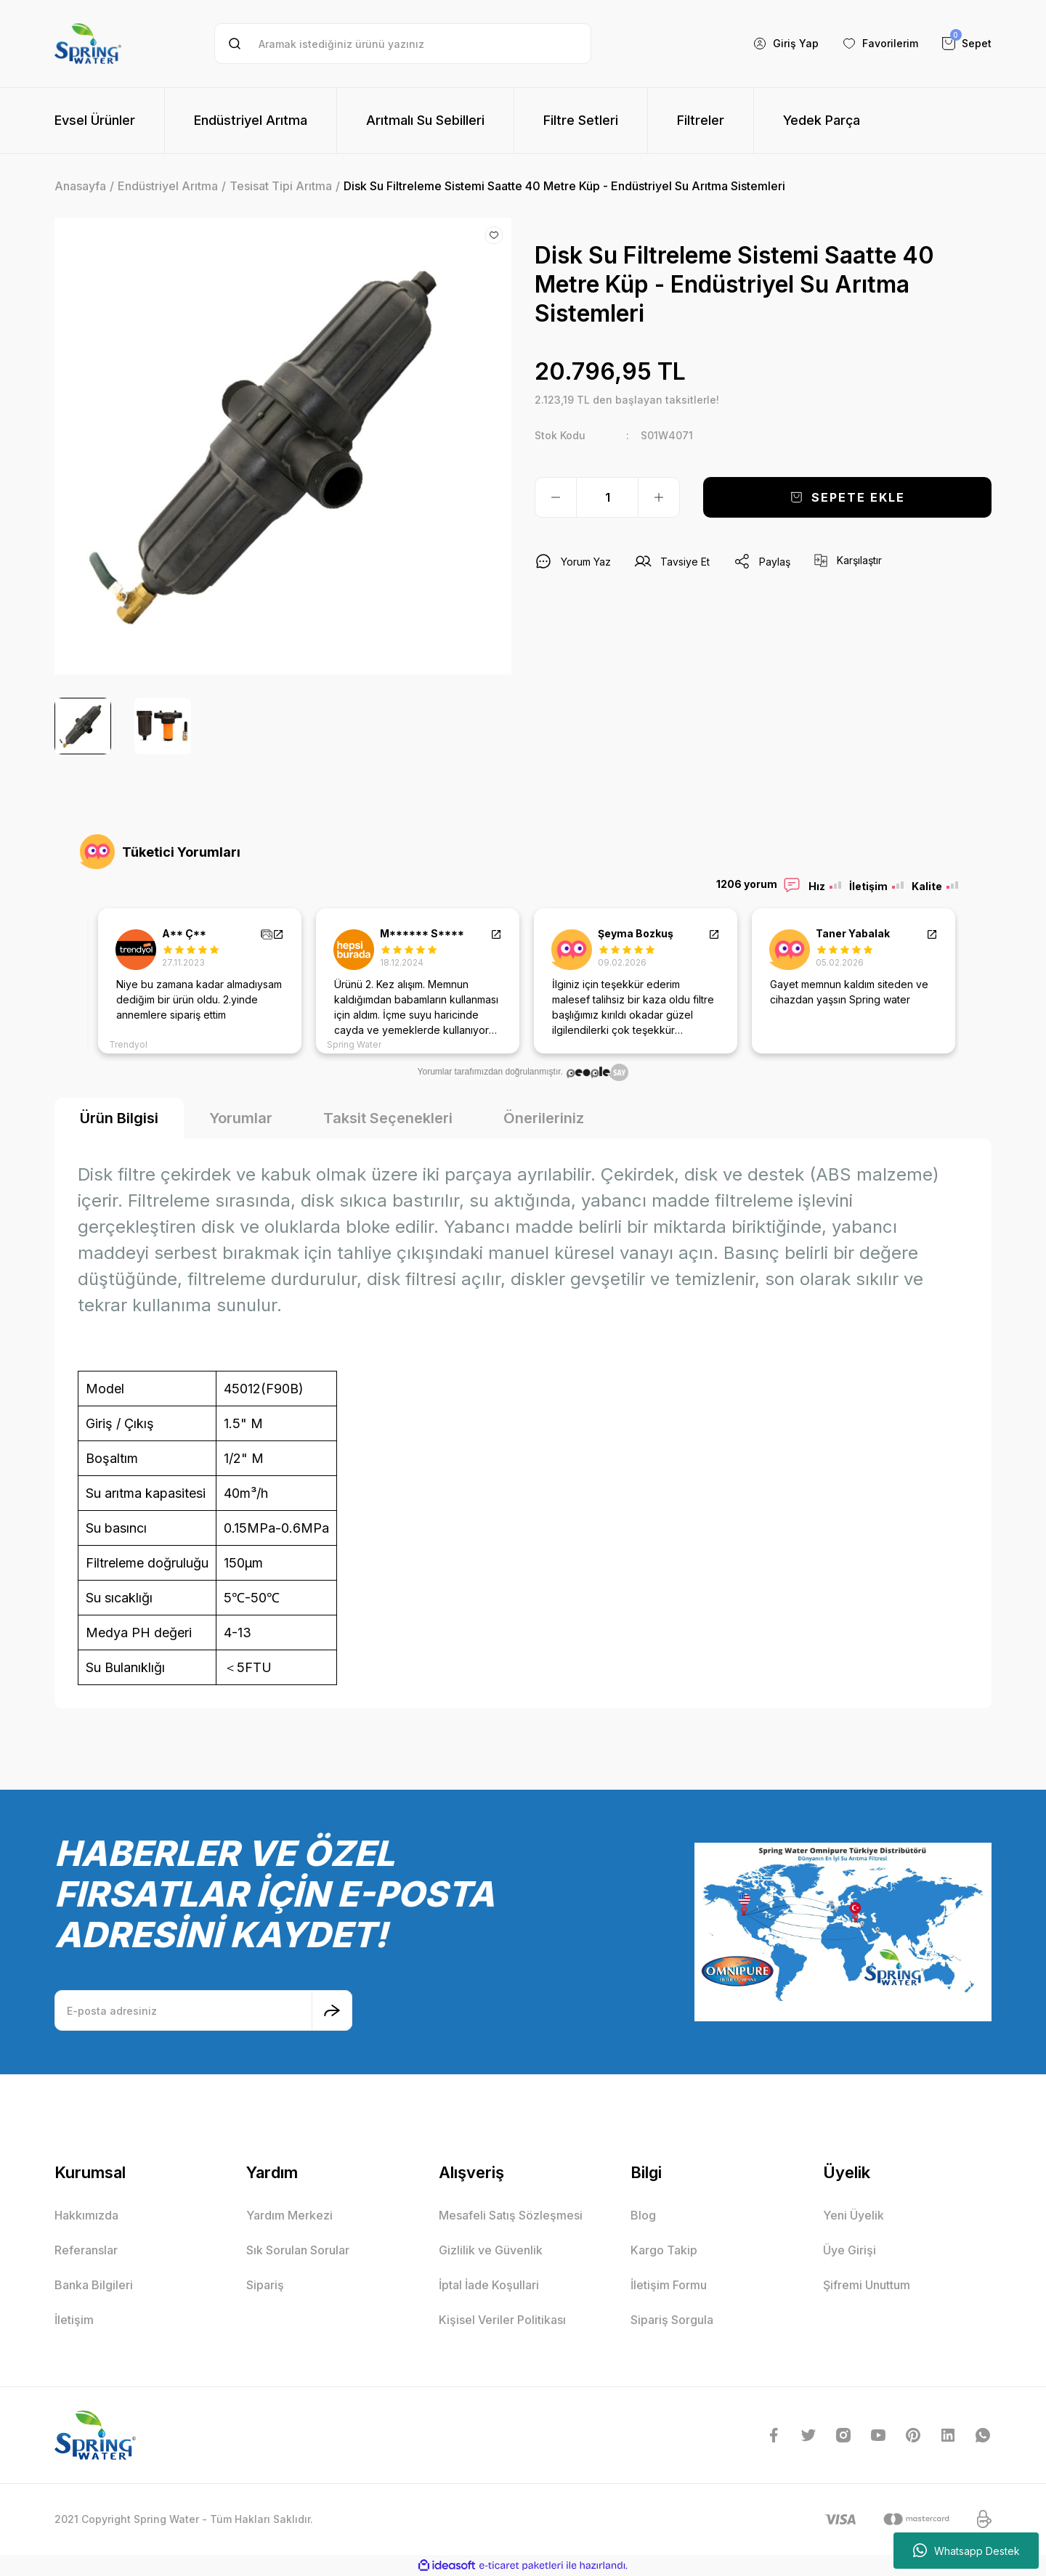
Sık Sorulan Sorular (297, 2250)
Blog (643, 2215)
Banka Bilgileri (93, 2285)
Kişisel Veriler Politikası (502, 2319)
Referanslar (86, 2250)
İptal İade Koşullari (489, 2285)
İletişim (74, 2319)
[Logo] (87, 43)
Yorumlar (240, 1118)
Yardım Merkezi (289, 2215)
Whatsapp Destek (966, 2551)
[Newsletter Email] (203, 2010)
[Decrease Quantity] (555, 497)
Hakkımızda (86, 2215)
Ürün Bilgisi (119, 1118)
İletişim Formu (669, 2285)
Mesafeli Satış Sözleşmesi (511, 2215)
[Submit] (332, 2010)
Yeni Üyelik (853, 2215)
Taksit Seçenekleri (388, 1118)
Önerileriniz (543, 1118)
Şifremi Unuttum (866, 2285)
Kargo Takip (664, 2250)
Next (969, 981)
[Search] (402, 43)
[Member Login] (786, 43)
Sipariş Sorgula (672, 2319)
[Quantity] (607, 497)
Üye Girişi (849, 2250)
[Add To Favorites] (494, 235)
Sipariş (265, 2285)
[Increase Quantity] (658, 497)
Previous (76, 981)
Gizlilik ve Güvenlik (491, 2250)
